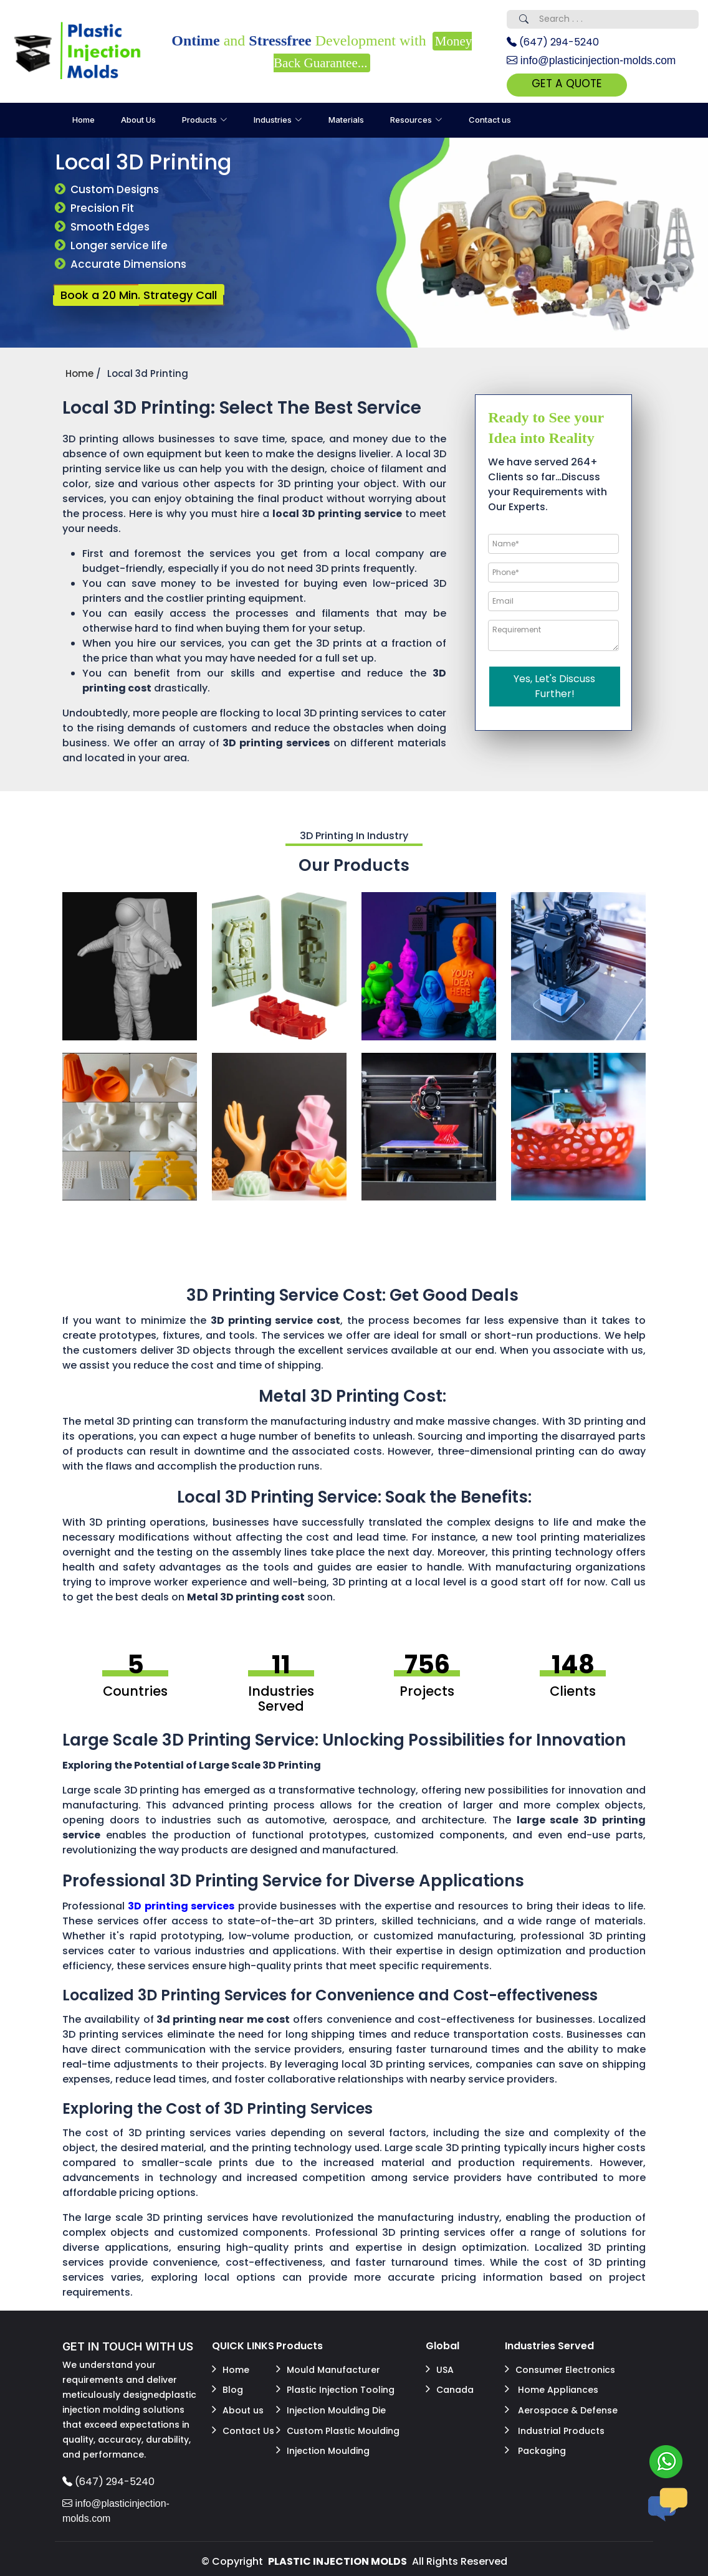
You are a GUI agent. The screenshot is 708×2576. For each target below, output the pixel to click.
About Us (138, 121)
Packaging (535, 2444)
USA (440, 2369)
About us (238, 2406)
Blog (227, 2388)
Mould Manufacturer (328, 2369)
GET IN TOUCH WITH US (127, 2347)
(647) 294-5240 (553, 42)
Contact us (490, 121)
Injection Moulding (323, 2444)
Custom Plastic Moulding (337, 2425)
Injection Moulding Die (331, 2406)
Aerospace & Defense (561, 2406)
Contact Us (243, 2425)
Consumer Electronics (560, 2369)
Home (83, 121)
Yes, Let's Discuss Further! (554, 687)
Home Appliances (551, 2388)
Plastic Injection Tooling (335, 2388)
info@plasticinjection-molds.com (594, 60)
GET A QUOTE (573, 84)
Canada (450, 2388)
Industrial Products (555, 2425)
